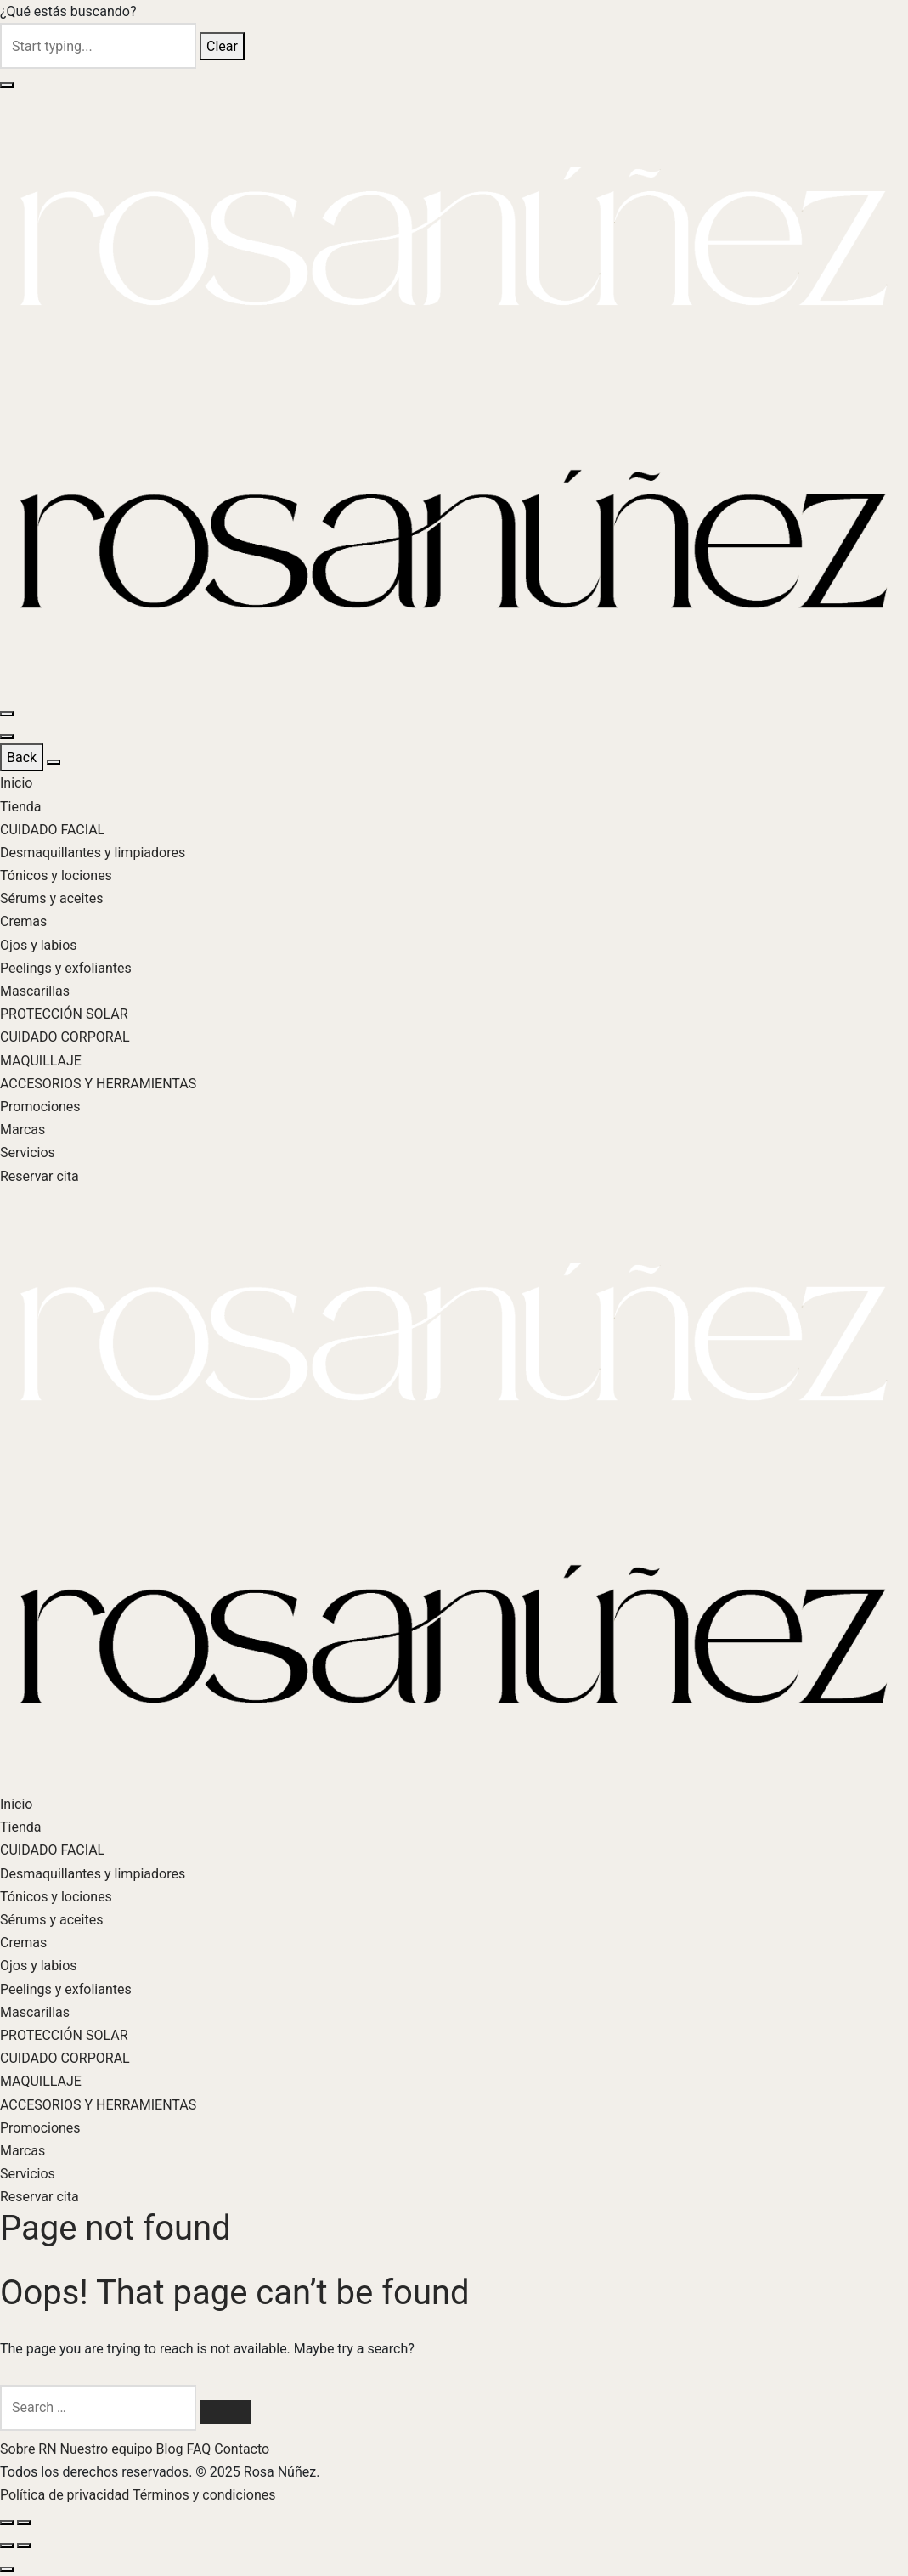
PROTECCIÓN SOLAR (64, 1014)
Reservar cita (39, 1176)
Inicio (16, 783)
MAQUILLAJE (41, 1061)
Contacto (241, 2449)
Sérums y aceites (51, 898)
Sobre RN (30, 2449)
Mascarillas (35, 991)
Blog (171, 2449)
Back (22, 757)
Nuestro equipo (108, 2449)
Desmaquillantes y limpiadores (92, 853)
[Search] (225, 2412)
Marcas (22, 1129)
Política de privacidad (66, 2495)
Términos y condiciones (204, 2495)
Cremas (23, 921)
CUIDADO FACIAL (52, 830)
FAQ (200, 2449)
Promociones (40, 1107)
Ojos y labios (38, 945)
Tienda (20, 807)
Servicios (27, 1152)
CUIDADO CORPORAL (65, 1037)
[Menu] (7, 713)
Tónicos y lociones (56, 875)
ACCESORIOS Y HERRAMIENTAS (98, 1084)
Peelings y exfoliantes (66, 968)
